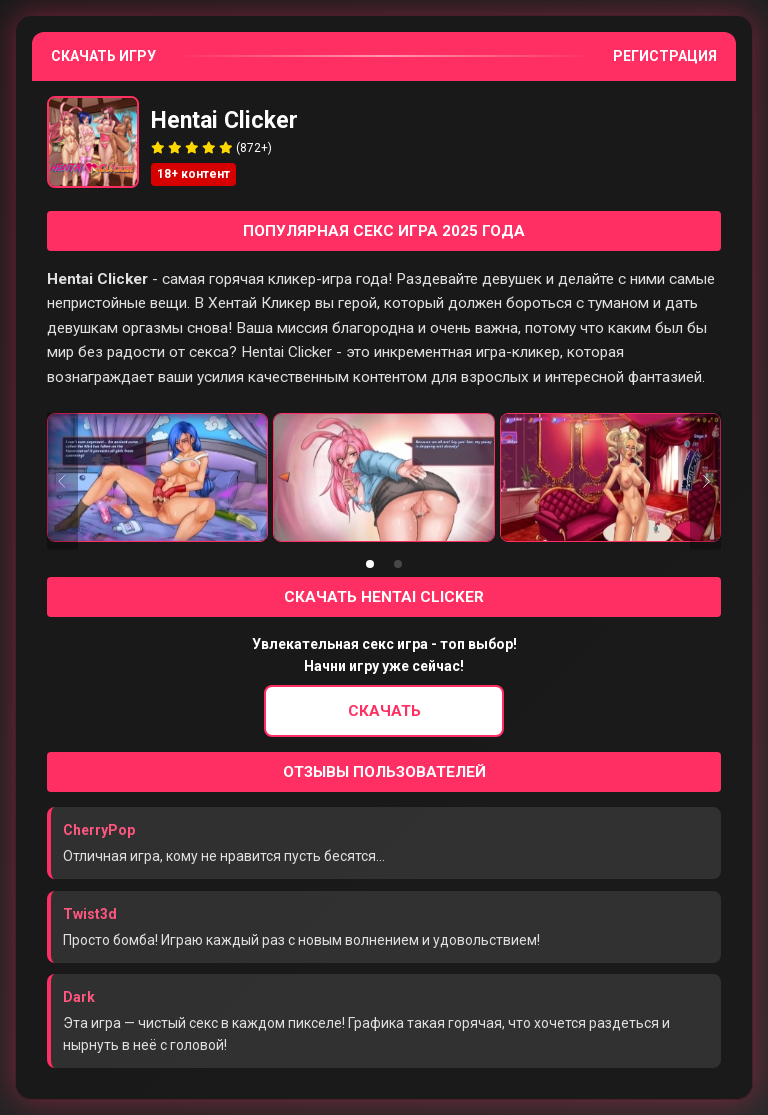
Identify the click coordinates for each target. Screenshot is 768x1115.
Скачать (384, 711)
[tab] (370, 564)
